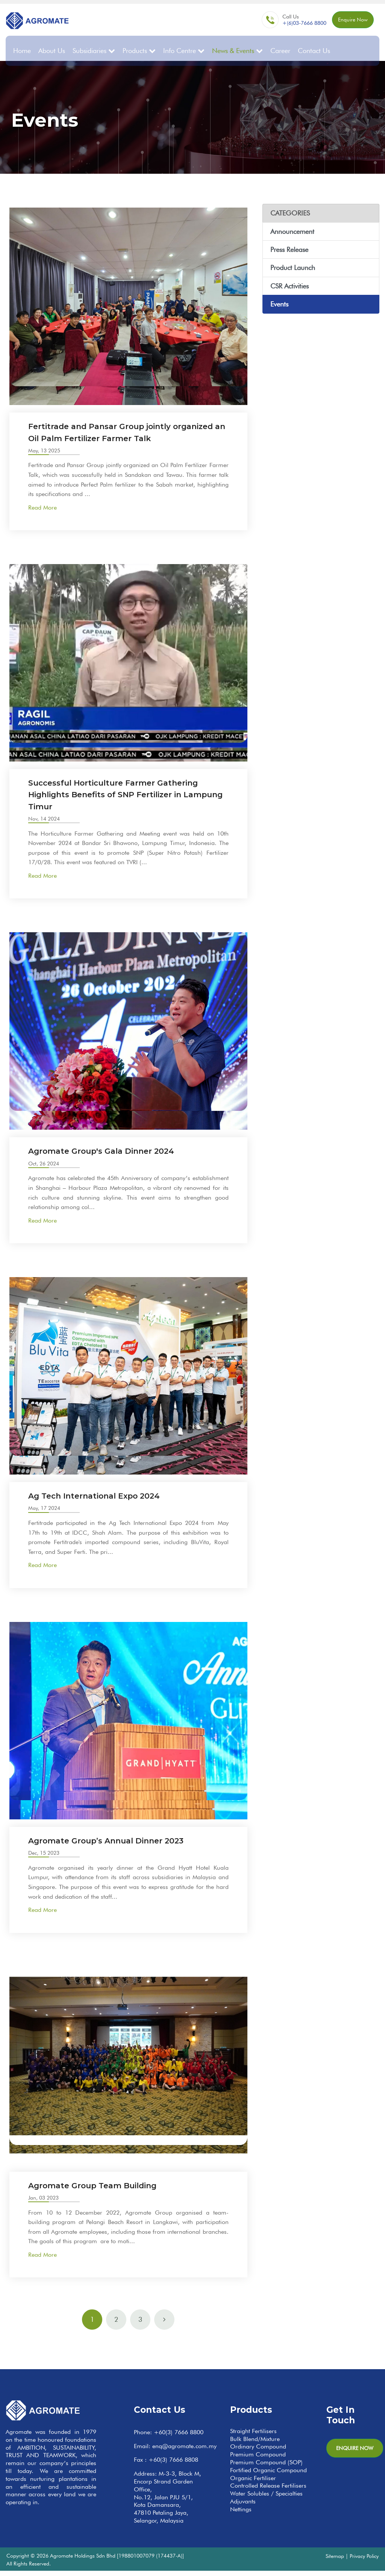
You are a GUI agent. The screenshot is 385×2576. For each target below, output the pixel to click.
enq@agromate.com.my (184, 2451)
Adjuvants (243, 2506)
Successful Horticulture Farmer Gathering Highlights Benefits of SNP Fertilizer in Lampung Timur (127, 799)
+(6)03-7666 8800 (289, 25)
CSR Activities (289, 280)
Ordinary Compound (258, 2451)
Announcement (292, 225)
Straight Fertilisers (253, 2436)
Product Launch (292, 261)
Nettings (241, 2514)
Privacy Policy (364, 2561)
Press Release (289, 243)
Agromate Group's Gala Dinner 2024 (113, 1155)
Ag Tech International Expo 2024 (106, 1500)
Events (279, 298)
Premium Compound (258, 2459)
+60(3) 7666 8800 (178, 2437)
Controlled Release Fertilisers (268, 2490)
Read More (42, 513)
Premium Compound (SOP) (266, 2467)
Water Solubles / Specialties (266, 2498)
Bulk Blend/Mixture (255, 2444)
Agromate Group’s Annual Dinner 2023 (120, 1845)
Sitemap (335, 2561)
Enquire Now (345, 22)
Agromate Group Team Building (104, 2190)
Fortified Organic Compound (268, 2475)
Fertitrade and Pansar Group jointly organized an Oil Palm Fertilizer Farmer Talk (121, 431)
